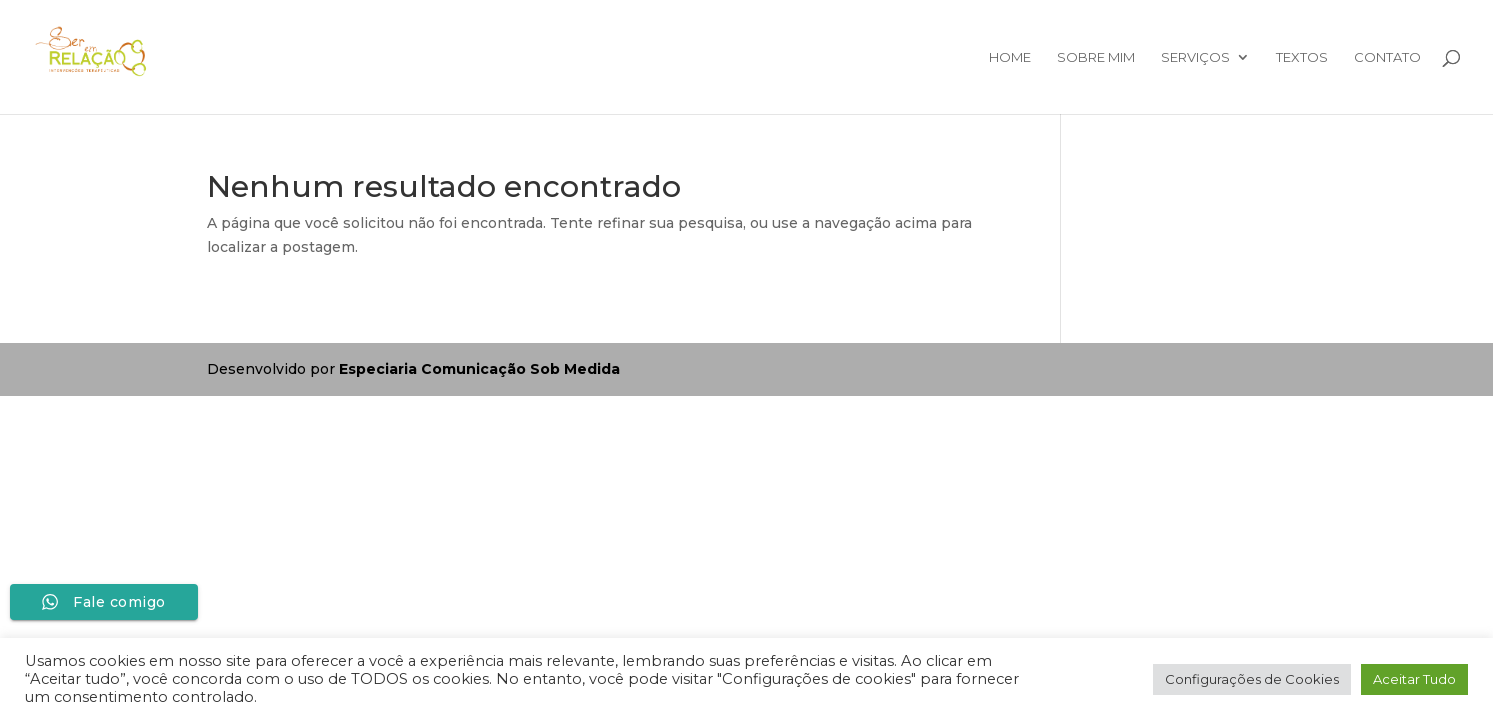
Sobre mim (1096, 57)
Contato (1387, 57)
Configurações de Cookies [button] (1252, 679)
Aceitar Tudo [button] (1414, 679)
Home (1010, 57)
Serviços (1195, 57)
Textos (1302, 57)
